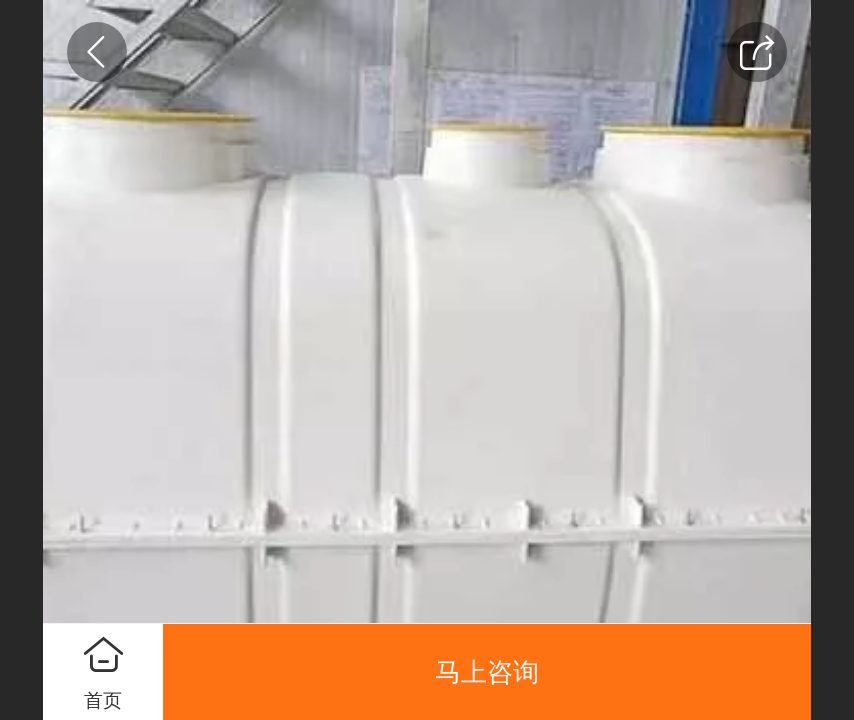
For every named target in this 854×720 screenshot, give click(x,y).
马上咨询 (487, 672)
